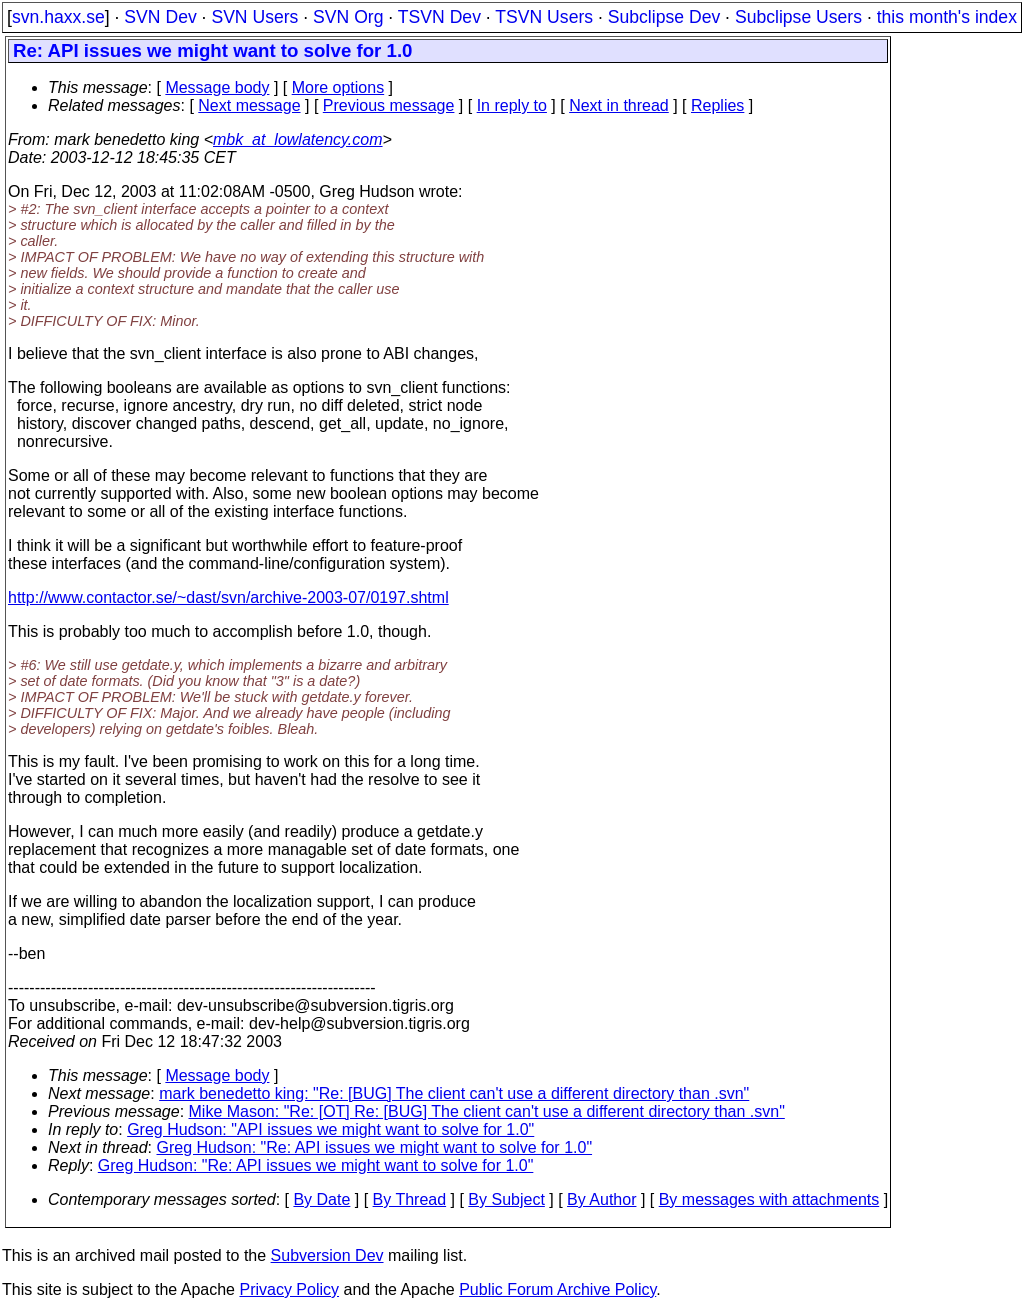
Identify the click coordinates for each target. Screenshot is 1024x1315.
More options (338, 87)
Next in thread (619, 105)
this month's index (947, 17)
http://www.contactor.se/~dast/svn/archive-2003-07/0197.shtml (228, 597)
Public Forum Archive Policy (557, 1289)
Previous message (389, 105)
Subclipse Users (798, 17)
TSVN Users (544, 17)
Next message (249, 105)
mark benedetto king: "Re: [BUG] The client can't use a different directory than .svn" (454, 1093)
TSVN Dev (439, 17)
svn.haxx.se (58, 17)
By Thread (410, 1199)
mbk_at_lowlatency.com (298, 139)
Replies (717, 105)
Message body (217, 87)
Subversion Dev (327, 1255)
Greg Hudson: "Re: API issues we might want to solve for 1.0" (375, 1147)
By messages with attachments (769, 1199)
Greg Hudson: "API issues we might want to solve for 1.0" (330, 1129)
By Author (601, 1199)
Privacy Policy (289, 1289)
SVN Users (254, 17)
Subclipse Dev (664, 17)
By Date (321, 1199)
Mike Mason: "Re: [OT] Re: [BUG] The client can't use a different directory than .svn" (487, 1111)
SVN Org (348, 17)
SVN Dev (160, 17)
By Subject (506, 1199)
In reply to (512, 105)
